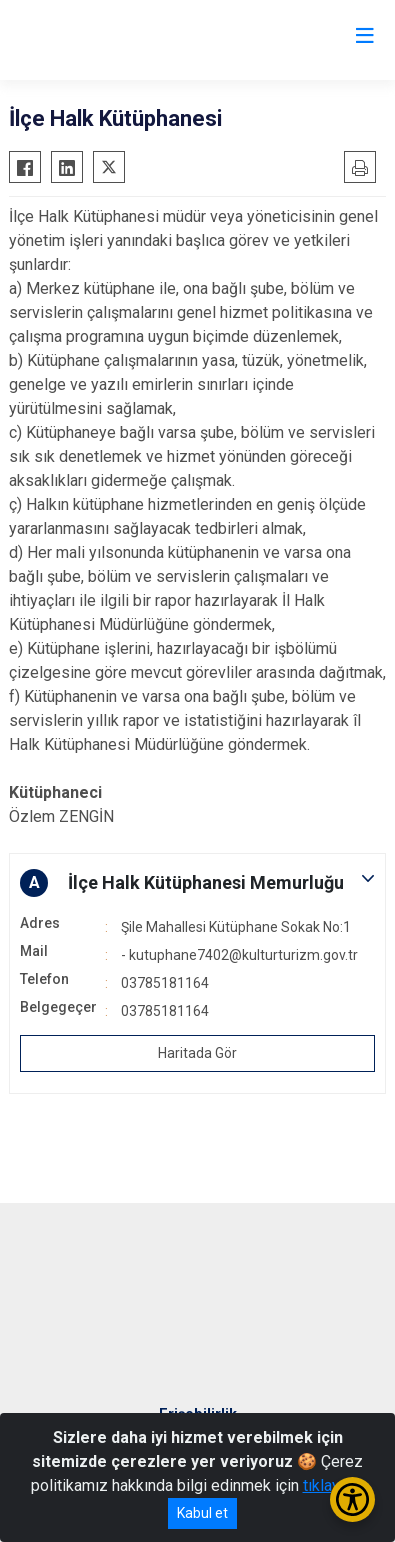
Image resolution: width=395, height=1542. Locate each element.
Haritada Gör (197, 1053)
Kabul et (202, 1513)
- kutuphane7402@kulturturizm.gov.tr (239, 955)
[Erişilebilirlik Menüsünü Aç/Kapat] (352, 1499)
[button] (197, 883)
